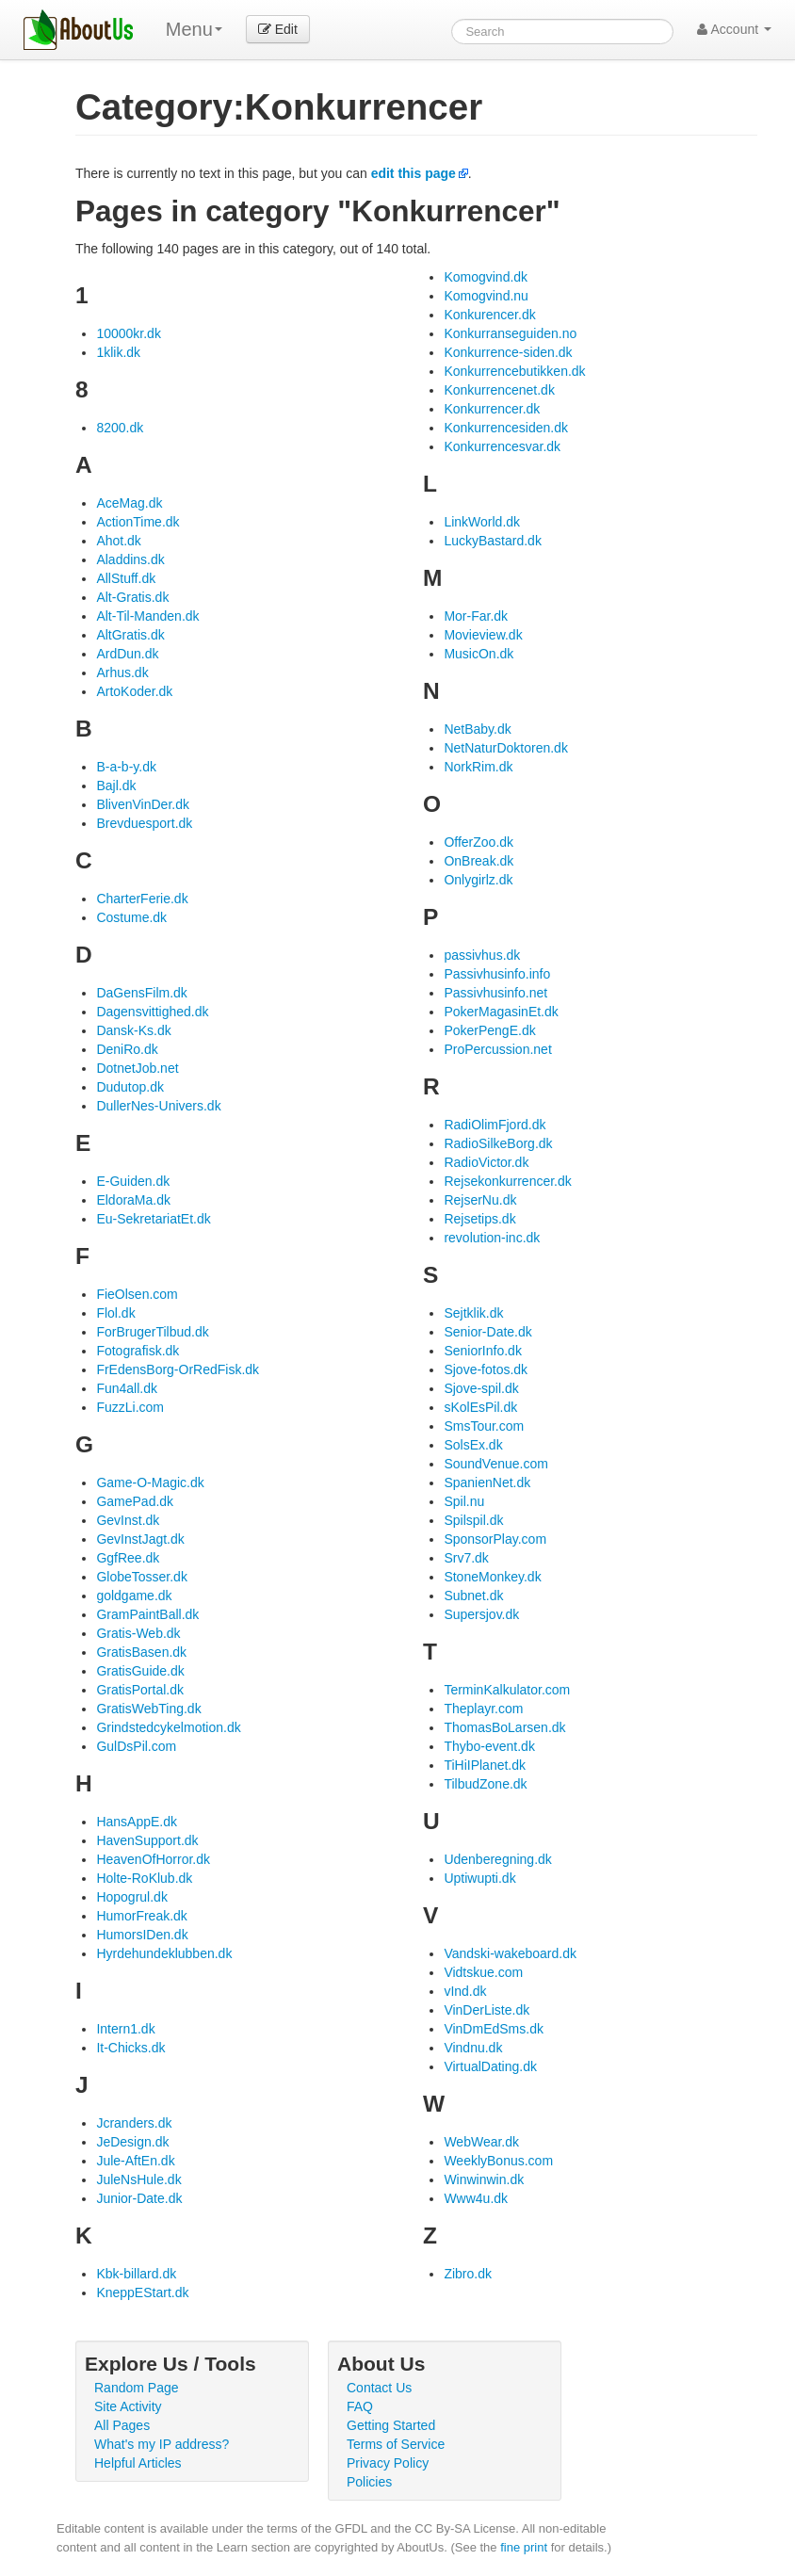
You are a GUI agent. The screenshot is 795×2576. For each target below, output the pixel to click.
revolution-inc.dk (492, 1237)
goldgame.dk (133, 1595)
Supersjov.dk (481, 1614)
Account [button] (734, 29)
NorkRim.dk (478, 766)
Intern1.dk (125, 2028)
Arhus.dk (122, 672)
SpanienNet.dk (487, 1482)
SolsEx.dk (473, 1444)
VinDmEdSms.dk (494, 2028)
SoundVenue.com (496, 1463)
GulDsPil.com (136, 1746)
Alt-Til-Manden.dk (147, 616)
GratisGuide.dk (140, 1670)
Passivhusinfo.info (497, 973)
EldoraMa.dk (133, 1199)
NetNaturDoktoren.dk (506, 747)
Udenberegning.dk (497, 1859)
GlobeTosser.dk (141, 1576)
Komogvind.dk (485, 276)
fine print (523, 2547)
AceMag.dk (129, 502)
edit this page (413, 173)
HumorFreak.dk (141, 1915)
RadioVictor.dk (486, 1162)
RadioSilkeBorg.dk (498, 1143)
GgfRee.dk (127, 1557)
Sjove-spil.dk (481, 1388)
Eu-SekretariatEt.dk (153, 1218)
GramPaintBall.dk (147, 1614)
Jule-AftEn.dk (135, 2160)
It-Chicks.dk (130, 2047)
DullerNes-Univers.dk (158, 1105)
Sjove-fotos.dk (485, 1369)
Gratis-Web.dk (138, 1633)
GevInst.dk (127, 1520)
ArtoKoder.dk (134, 691)
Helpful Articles (138, 2463)
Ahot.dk (118, 540)
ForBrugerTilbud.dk (152, 1331)
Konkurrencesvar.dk (502, 446)
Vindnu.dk (473, 2047)
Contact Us (379, 2387)
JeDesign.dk (132, 2141)
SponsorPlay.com (495, 1539)
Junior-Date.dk (139, 2198)
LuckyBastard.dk (493, 540)
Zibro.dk (468, 2273)
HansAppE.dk (136, 1821)
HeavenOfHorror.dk (153, 1859)
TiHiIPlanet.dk (485, 1765)
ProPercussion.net (497, 1049)
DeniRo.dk (126, 1049)
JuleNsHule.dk (138, 2179)
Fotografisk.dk (137, 1350)
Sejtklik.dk (473, 1312)
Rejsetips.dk (479, 1218)
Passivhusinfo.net (495, 992)
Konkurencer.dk (489, 314)
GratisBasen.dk (141, 1652)
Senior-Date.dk (487, 1331)
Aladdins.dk (130, 559)
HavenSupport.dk (147, 1840)
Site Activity (128, 2406)
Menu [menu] (194, 29)
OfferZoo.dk (478, 842)
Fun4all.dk (126, 1388)
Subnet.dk (473, 1595)
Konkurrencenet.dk (499, 389)
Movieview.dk (483, 634)
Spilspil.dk (473, 1520)
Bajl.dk (116, 785)
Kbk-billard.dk (136, 2273)
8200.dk (119, 427)
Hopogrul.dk (132, 1896)
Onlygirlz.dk (478, 879)
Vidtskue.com (483, 1972)
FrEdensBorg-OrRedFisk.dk (177, 1369)
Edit (278, 29)
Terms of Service (396, 2444)
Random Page (136, 2387)
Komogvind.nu (486, 295)
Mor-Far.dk (476, 616)
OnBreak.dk (478, 860)
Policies (369, 2481)
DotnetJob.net (137, 1068)
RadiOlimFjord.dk (494, 1124)
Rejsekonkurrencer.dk (507, 1181)
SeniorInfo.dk (483, 1350)
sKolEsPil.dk (480, 1407)
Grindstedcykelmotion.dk (168, 1727)
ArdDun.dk (127, 653)
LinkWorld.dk (482, 521)
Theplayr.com (483, 1708)
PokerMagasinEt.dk (501, 1011)
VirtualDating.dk (490, 2066)
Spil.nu (464, 1501)
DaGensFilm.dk (141, 992)
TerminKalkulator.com (507, 1689)
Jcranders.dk (133, 2122)
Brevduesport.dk (144, 823)
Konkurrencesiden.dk (506, 427)
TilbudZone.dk (485, 1783)
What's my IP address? (161, 2444)
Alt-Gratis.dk (132, 597)
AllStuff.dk (125, 578)
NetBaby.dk (477, 729)
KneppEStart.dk (142, 2292)
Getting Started (391, 2425)
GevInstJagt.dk (140, 1539)
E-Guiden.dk (133, 1181)
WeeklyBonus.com (498, 2160)
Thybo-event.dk (489, 1746)
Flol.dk (115, 1312)
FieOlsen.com (136, 1294)
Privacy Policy (388, 2463)
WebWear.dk (481, 2141)
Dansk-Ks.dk (133, 1030)
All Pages (122, 2425)
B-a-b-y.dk (126, 766)
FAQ (360, 2406)
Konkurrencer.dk (492, 408)
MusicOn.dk (478, 653)
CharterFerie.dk (141, 898)
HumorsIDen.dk (141, 1934)
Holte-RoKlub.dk (144, 1878)
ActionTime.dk (137, 521)
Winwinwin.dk (484, 2179)
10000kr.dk (128, 333)
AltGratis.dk (130, 634)
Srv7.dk (466, 1557)
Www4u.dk (476, 2198)
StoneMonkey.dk (492, 1576)
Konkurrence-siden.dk (508, 352)
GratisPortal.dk (140, 1689)
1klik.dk (118, 352)
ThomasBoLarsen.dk (504, 1727)
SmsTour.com (484, 1426)
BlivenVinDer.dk (142, 804)
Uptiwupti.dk (479, 1878)
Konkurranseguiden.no (510, 333)
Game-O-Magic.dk (149, 1482)
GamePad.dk (134, 1501)
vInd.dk (465, 1991)
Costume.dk (131, 917)
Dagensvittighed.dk (152, 1011)
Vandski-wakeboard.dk (510, 1953)
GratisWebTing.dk (148, 1708)
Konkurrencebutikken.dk (514, 371)
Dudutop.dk (130, 1086)
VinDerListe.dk (486, 2009)
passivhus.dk (482, 955)
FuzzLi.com (130, 1407)
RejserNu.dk (480, 1199)
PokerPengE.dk (489, 1030)
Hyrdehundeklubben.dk (164, 1953)
